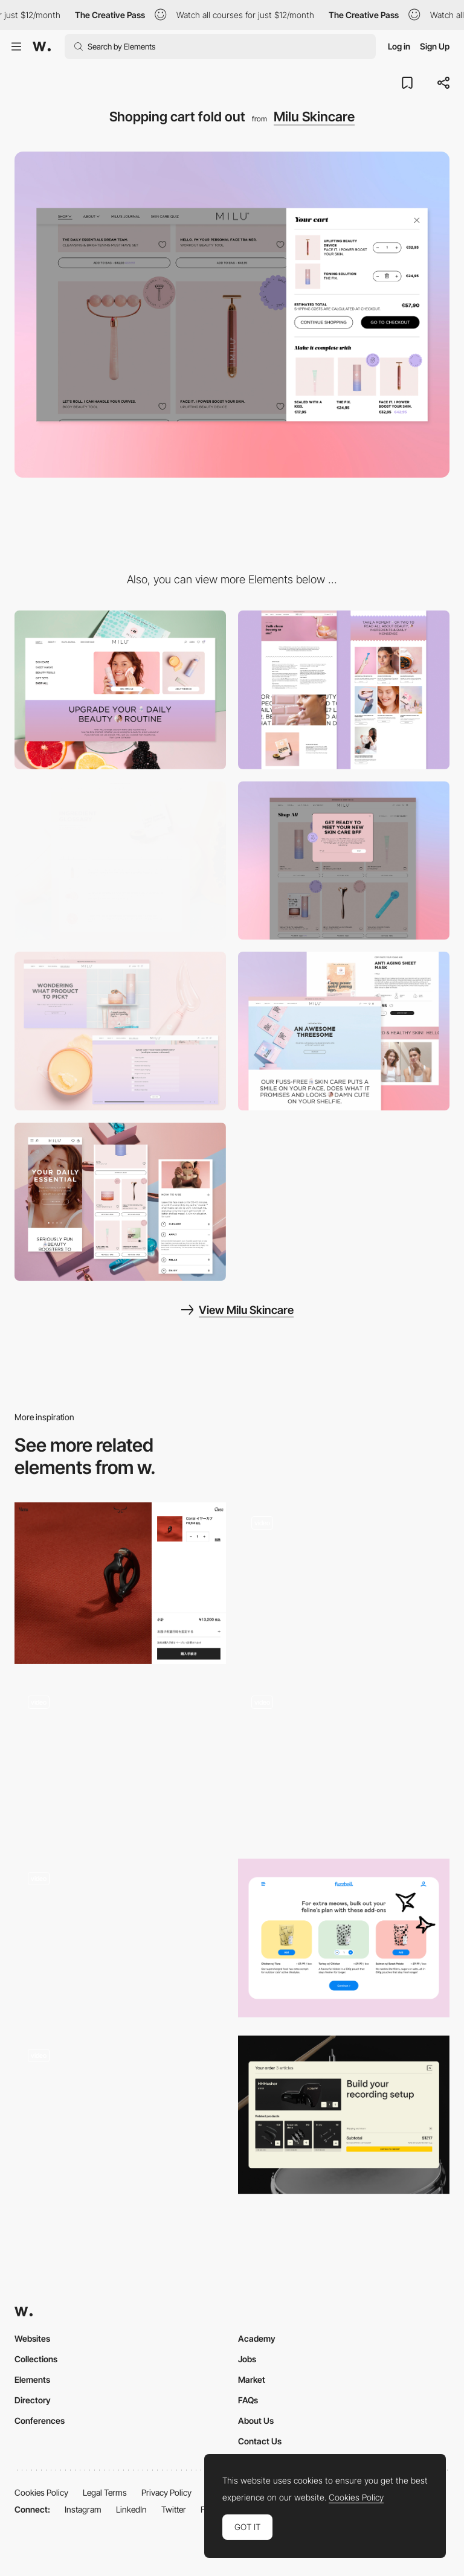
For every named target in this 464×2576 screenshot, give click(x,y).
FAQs (248, 2400)
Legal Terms (105, 2492)
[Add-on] (344, 1938)
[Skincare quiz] (120, 1031)
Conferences (39, 2420)
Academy (257, 2338)
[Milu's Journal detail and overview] (344, 689)
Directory (32, 2400)
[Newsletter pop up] (344, 860)
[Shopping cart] (120, 2115)
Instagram (83, 2509)
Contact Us (260, 2441)
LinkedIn (131, 2509)
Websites (32, 2338)
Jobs (247, 2359)
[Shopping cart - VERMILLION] (120, 1583)
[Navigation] (120, 689)
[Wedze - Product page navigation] (344, 1761)
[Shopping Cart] (344, 2115)
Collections (35, 2359)
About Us (256, 2420)
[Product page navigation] (120, 1761)
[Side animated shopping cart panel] (120, 1938)
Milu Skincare (314, 116)
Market (251, 2379)
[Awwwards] (42, 46)
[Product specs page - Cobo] (344, 1577)
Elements (32, 2379)
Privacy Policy (166, 2492)
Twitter (173, 2509)
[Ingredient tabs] (120, 860)
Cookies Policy (41, 2492)
